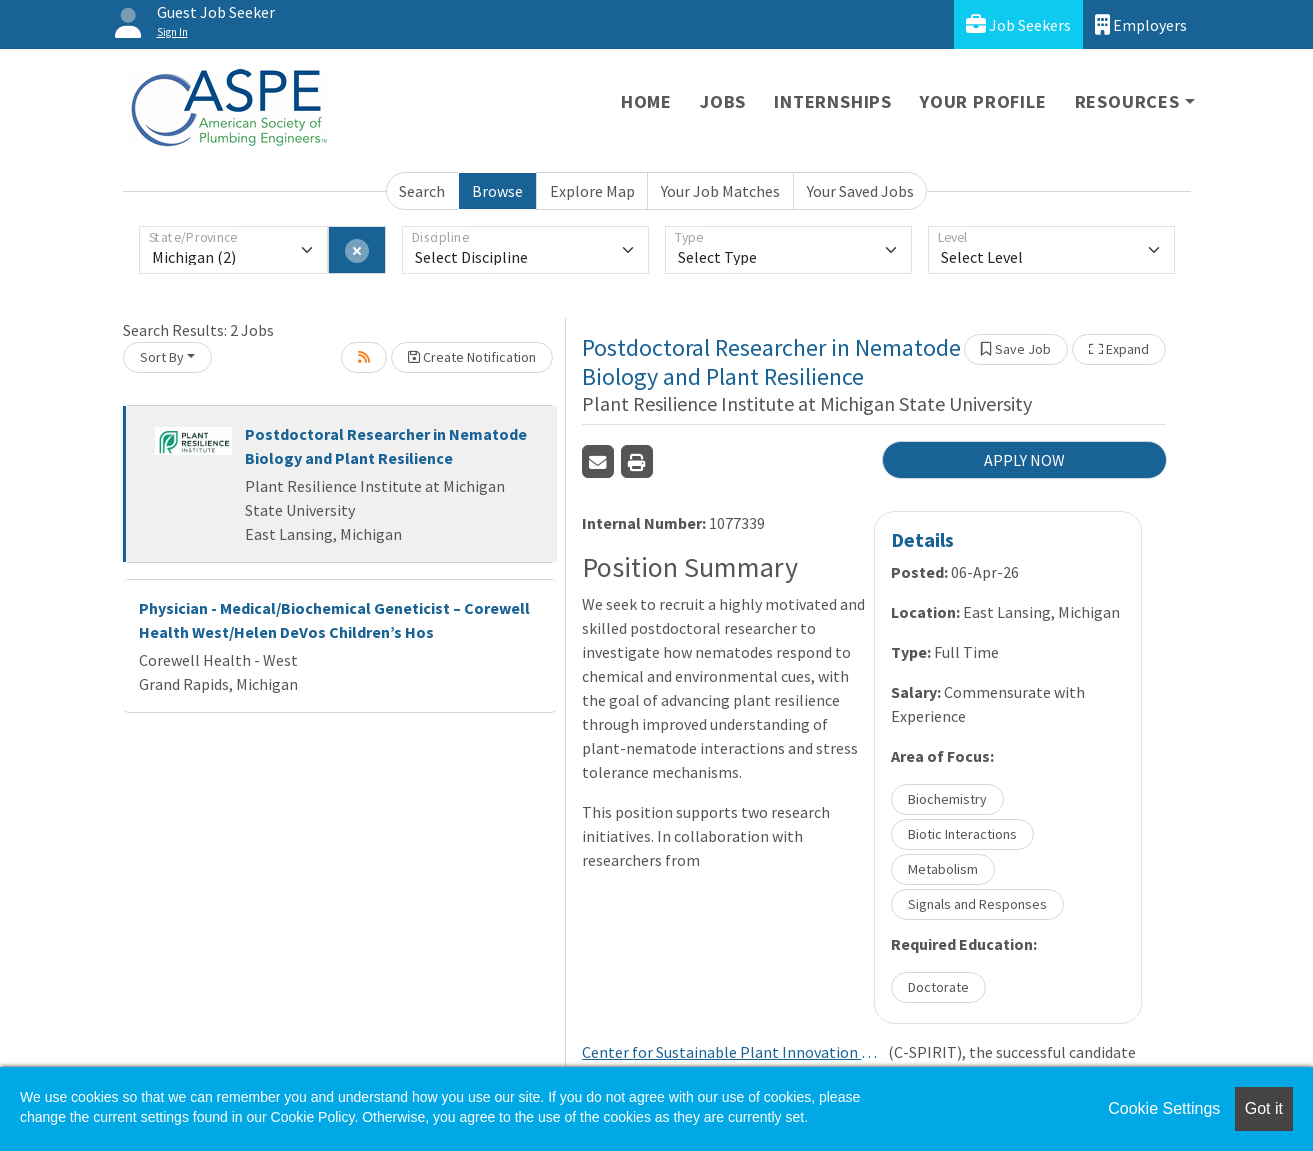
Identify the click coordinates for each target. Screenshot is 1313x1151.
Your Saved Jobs (860, 191)
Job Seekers (1018, 24)
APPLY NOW (1024, 460)
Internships (833, 101)
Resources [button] (1127, 101)
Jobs (723, 101)
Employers (1141, 24)
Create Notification (472, 357)
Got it (1264, 1108)
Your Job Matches (720, 191)
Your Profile (983, 101)
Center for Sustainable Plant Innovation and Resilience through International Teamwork (732, 1052)
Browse (497, 191)
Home (646, 101)
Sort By (162, 357)
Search (422, 191)
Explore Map (592, 191)
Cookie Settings (1164, 1108)
